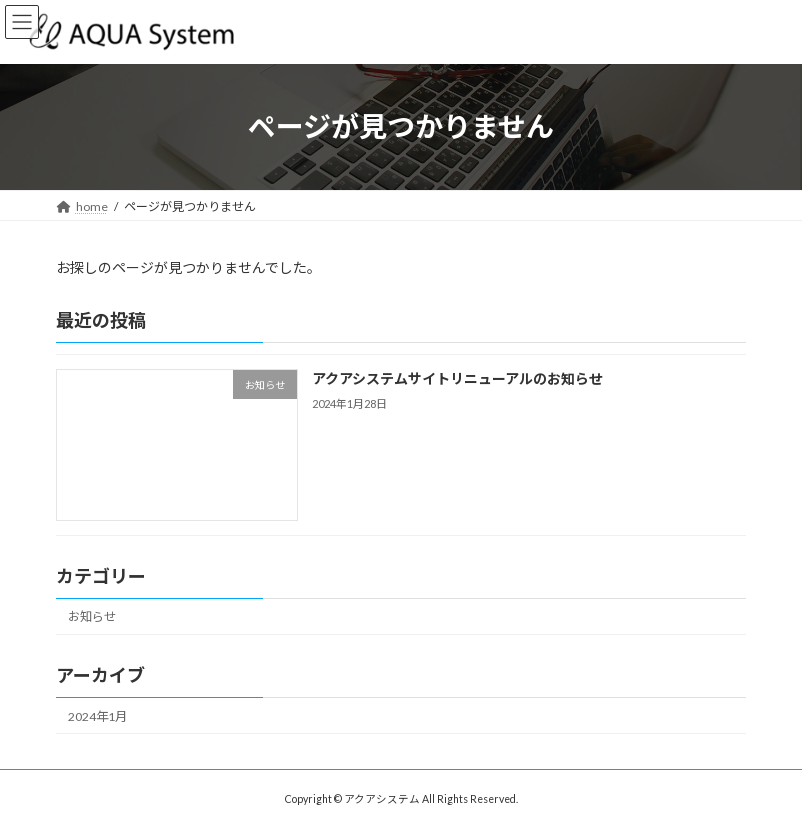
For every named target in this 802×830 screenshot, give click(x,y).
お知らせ (92, 616)
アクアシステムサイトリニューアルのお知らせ (457, 378)
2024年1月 (97, 715)
